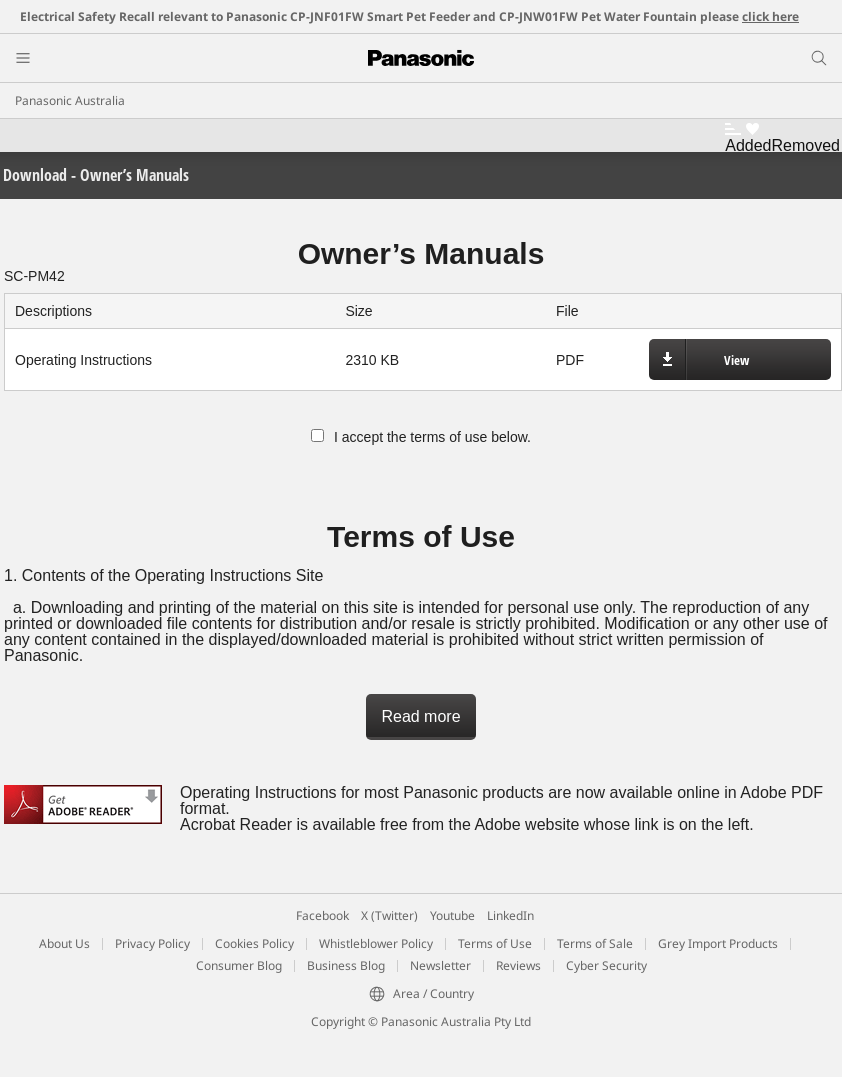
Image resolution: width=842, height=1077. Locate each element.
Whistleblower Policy (376, 943)
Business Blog (346, 965)
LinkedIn (510, 915)
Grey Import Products (718, 943)
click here (770, 16)
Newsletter (440, 965)
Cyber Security (606, 965)
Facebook (322, 915)
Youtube (452, 915)
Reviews (518, 965)
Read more (420, 716)
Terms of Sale (595, 943)
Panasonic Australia (70, 100)
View (736, 360)
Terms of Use (495, 943)
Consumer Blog (239, 965)
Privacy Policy (152, 943)
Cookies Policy (254, 943)
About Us (64, 943)
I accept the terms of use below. (421, 437)
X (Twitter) (389, 915)
